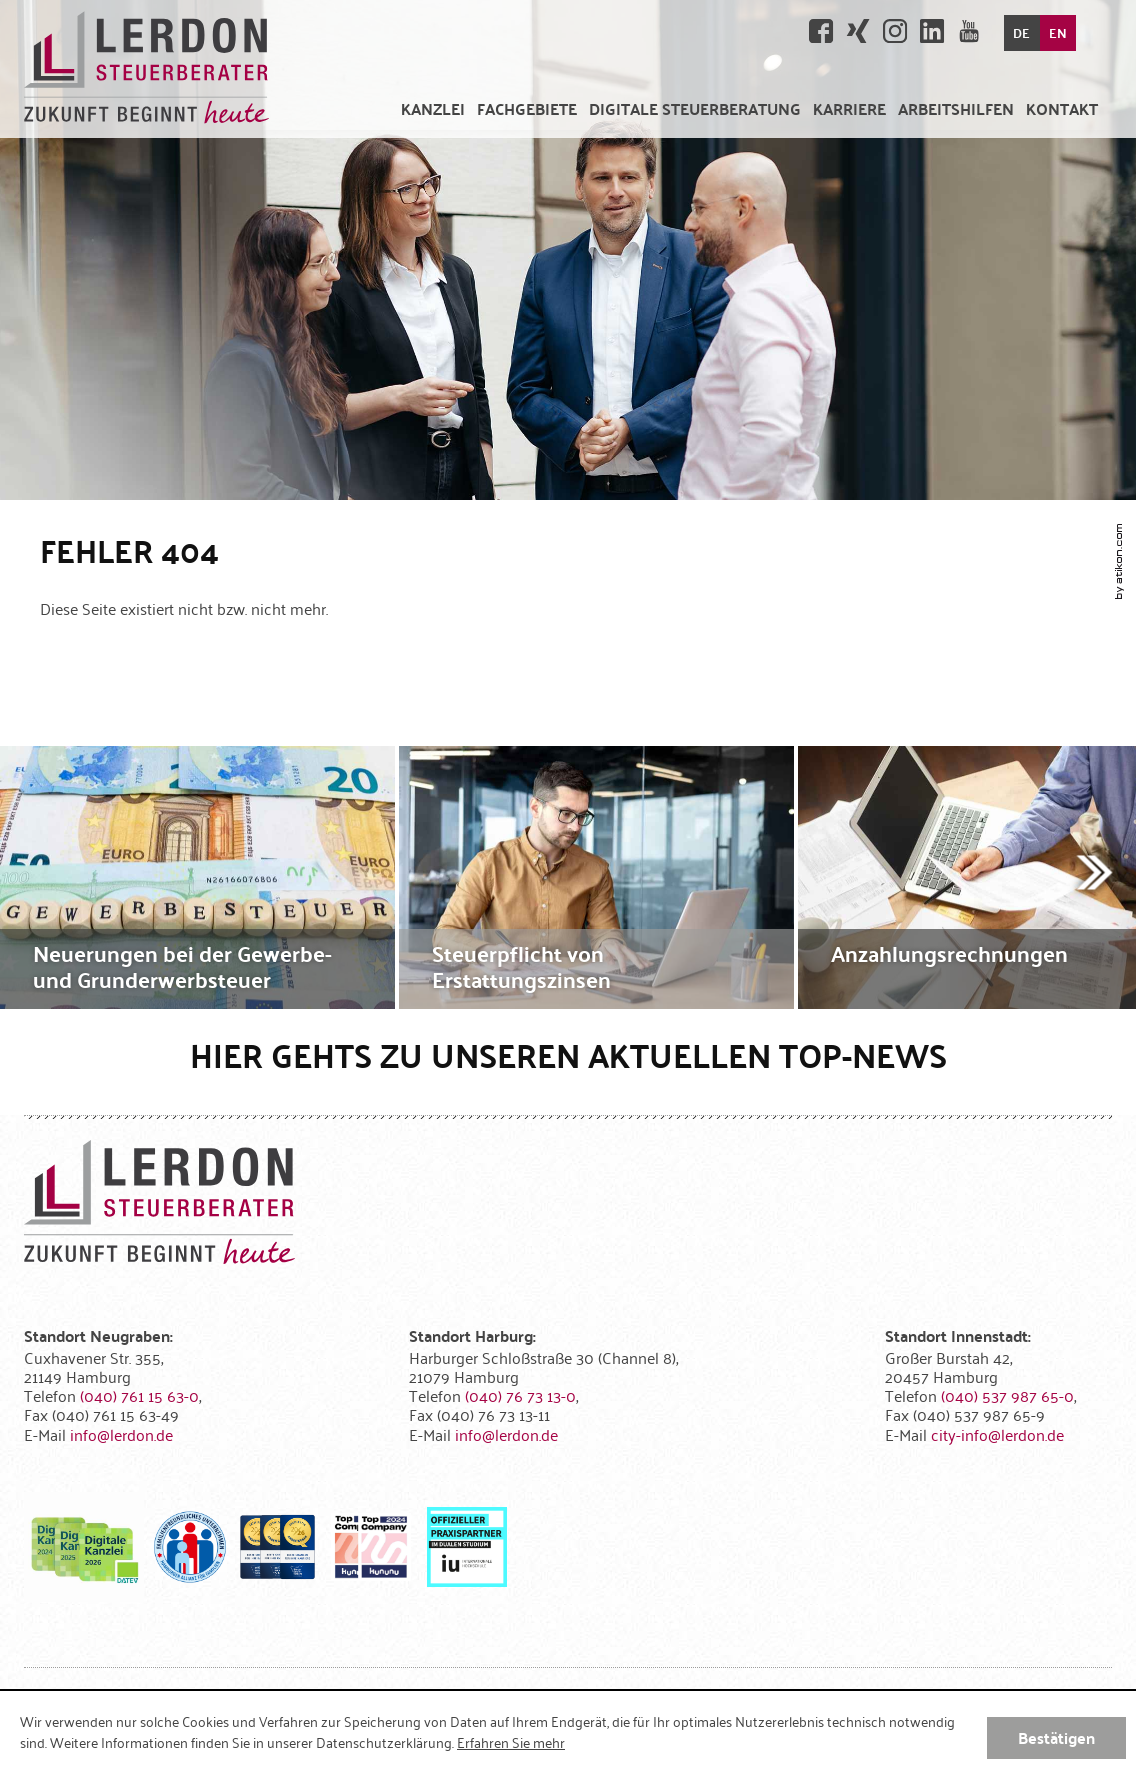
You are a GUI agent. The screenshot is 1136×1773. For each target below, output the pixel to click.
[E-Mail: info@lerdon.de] (121, 1434)
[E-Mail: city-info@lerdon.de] (997, 1434)
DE (1021, 33)
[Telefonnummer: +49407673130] (520, 1395)
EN (1058, 33)
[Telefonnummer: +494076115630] (139, 1395)
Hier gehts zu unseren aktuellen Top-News (568, 1054)
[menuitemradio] (849, 109)
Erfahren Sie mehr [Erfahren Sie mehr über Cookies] (511, 1742)
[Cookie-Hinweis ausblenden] (1056, 1738)
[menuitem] (433, 109)
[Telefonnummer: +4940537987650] (1007, 1395)
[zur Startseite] (146, 69)
